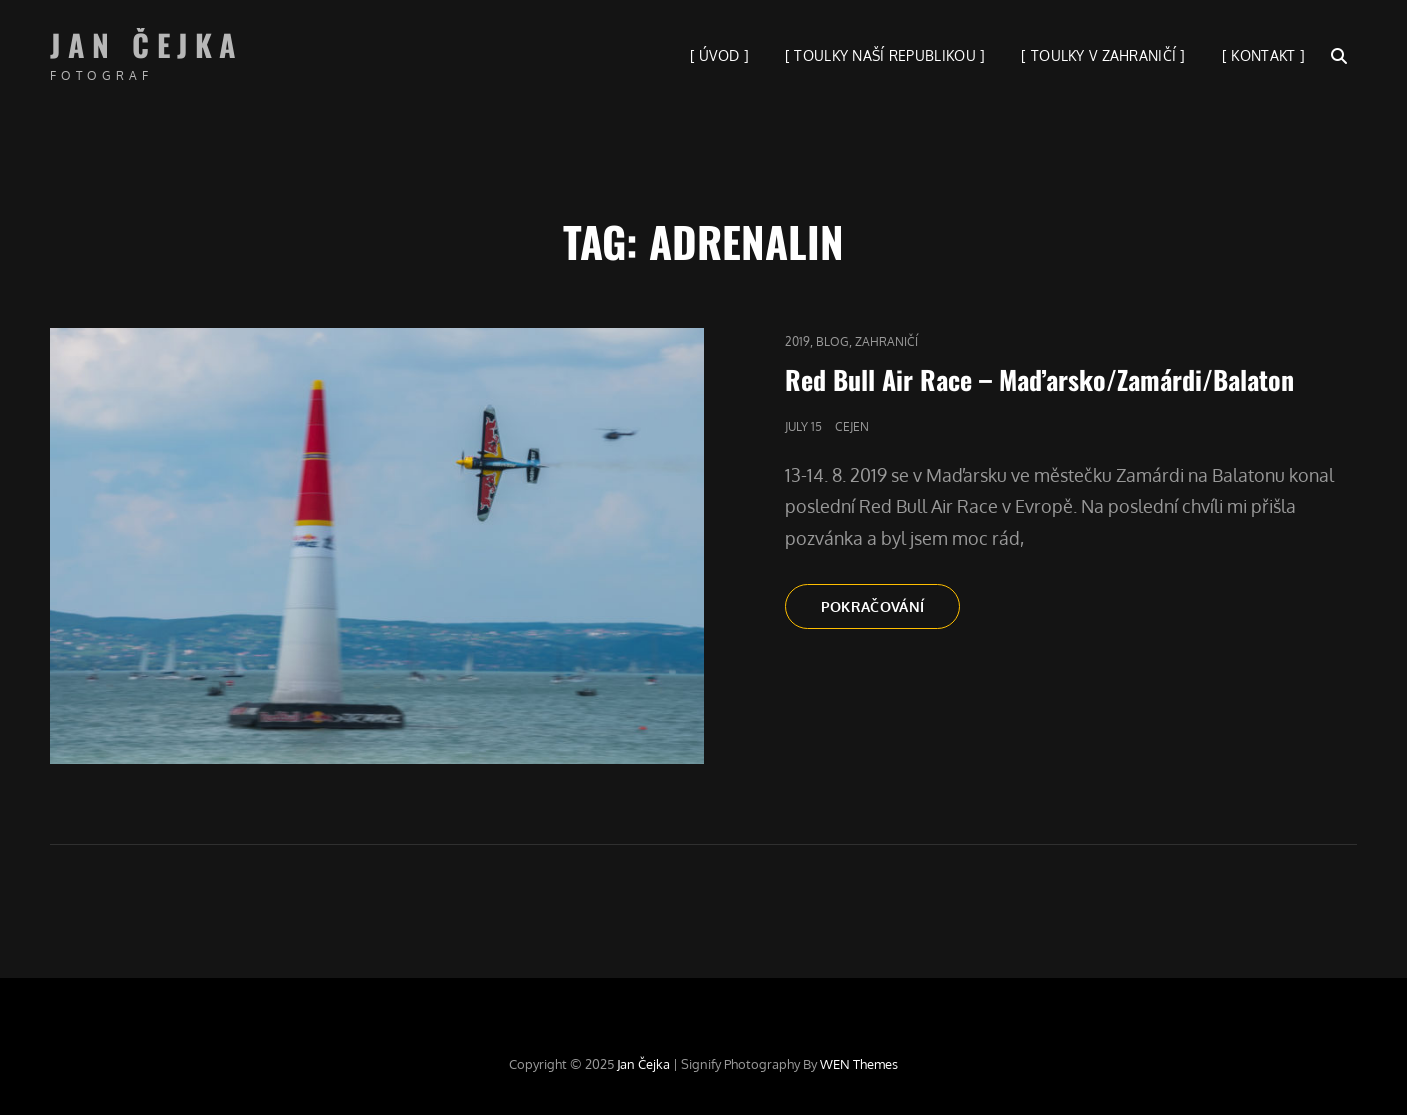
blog (832, 341)
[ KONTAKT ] (1263, 55)
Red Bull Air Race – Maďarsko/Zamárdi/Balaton (1039, 379)
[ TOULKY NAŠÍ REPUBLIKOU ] (885, 55)
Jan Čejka (147, 44)
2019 (797, 341)
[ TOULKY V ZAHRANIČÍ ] (1103, 55)
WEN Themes (859, 1064)
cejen (852, 426)
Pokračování (891, 612)
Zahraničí (886, 341)
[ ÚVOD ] (719, 55)
